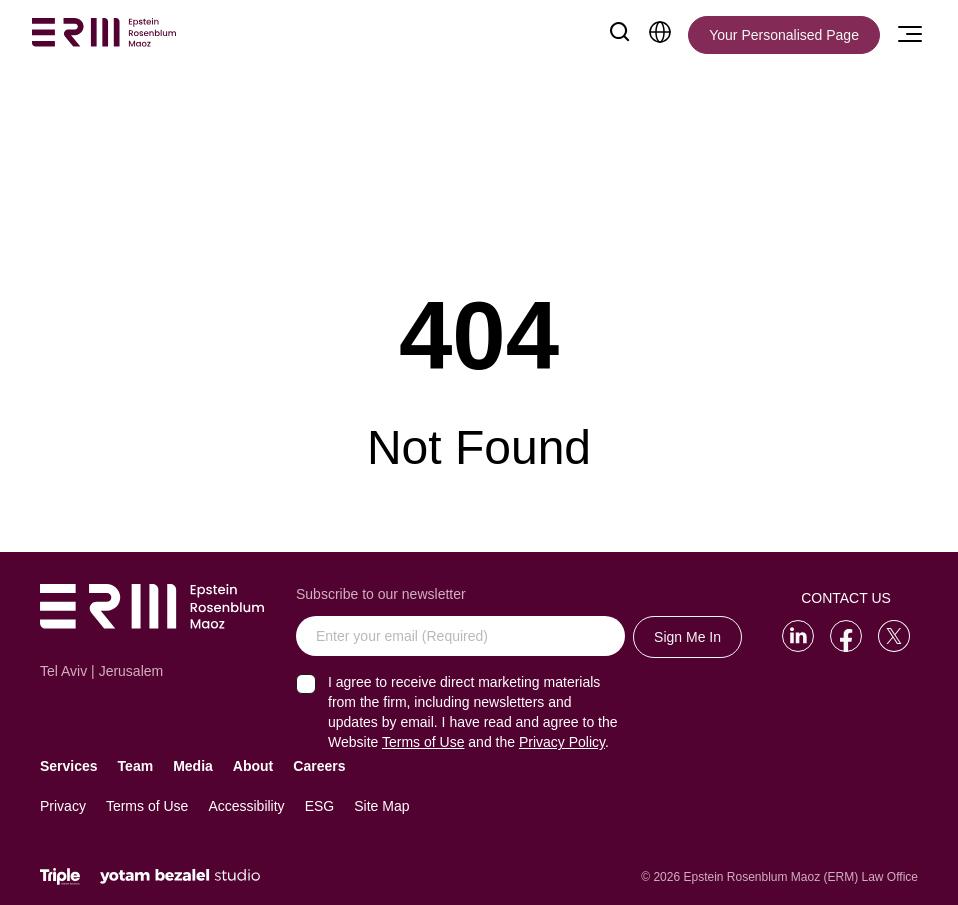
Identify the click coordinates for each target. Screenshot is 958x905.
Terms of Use (147, 806)
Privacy (63, 806)
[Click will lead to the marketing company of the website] (60, 876)
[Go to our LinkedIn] (798, 636)
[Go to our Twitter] (894, 636)
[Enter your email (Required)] (460, 636)
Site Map (381, 806)
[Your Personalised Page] (784, 35)
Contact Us (846, 598)
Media (193, 766)
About (253, 766)
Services (69, 766)
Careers (319, 766)
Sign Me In (687, 637)
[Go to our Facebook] (846, 636)
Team (136, 766)
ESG (320, 806)
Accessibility (246, 806)
